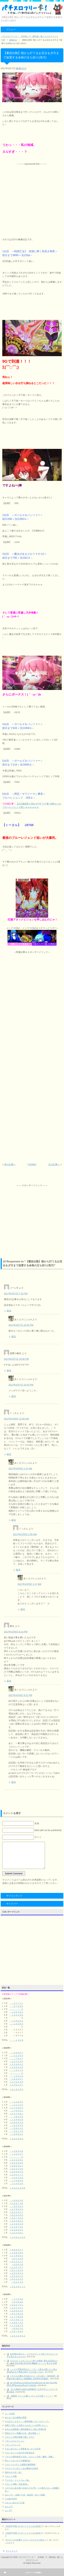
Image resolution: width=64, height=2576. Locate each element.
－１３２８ (16, 2040)
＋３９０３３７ (16, 2166)
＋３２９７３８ (16, 2203)
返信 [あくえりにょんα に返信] (13, 1336)
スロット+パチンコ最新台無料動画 (20, 2464)
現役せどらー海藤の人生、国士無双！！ (22, 2433)
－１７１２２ (16, 2105)
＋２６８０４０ (16, 2311)
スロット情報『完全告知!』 (17, 2484)
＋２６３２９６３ (17, 2336)
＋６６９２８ (16, 2200)
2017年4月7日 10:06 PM (16, 1359)
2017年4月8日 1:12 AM (20, 1468)
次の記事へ (54, 1164)
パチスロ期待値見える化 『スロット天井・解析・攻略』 (29, 2457)
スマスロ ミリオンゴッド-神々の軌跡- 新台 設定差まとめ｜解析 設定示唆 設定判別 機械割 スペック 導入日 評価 (32, 2362)
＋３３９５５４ (16, 2230)
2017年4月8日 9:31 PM (20, 1695)
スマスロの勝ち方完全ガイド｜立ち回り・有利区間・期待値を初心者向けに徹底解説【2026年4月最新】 (33, 2377)
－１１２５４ (16, 2055)
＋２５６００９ (16, 2067)
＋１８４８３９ (16, 2122)
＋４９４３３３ (16, 2279)
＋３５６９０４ (16, 2273)
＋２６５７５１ (16, 2305)
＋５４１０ (16, 2076)
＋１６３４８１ (16, 2233)
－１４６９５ (16, 2024)
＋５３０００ (16, 2125)
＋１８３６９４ (16, 2221)
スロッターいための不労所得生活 (19, 2453)
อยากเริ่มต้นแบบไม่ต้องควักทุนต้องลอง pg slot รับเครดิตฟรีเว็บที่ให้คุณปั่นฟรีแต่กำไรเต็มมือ (32, 2384)
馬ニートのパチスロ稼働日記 (17, 2460)
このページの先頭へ (33, 2572)
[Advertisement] (32, 198)
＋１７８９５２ (16, 2255)
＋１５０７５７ (16, 2267)
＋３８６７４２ (16, 2322)
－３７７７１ (16, 2003)
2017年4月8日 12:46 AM (16, 1418)
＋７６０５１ (16, 2111)
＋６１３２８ (17, 2258)
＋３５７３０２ (16, 2218)
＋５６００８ (16, 2151)
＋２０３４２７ (16, 2212)
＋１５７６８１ (16, 2113)
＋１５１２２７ (16, 2308)
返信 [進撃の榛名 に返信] (9, 1370)
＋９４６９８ (17, 2302)
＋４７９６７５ (16, 2319)
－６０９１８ (17, 2264)
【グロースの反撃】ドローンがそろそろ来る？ (25, 2540)
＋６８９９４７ (16, 2250)
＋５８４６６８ (16, 2139)
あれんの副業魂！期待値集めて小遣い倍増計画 (25, 2429)
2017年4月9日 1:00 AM (25, 1534)
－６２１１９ (17, 2282)
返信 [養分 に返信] (9, 1681)
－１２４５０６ (16, 2061)
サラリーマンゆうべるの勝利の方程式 (21, 2468)
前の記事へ (10, 1164)
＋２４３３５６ (16, 2160)
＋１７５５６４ (16, 2108)
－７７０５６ (17, 2299)
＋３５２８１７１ (17, 2286)
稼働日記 (20, 68)
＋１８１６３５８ (17, 2188)
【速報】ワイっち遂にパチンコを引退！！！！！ (31, 2396)
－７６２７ (16, 2058)
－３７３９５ (16, 2006)
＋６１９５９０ (16, 2089)
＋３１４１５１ (16, 2261)
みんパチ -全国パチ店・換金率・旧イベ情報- (25, 2495)
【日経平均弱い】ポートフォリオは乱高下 (23, 2526)
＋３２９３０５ (16, 2215)
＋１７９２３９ (16, 2082)
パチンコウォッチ (13, 2445)
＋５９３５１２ (16, 2276)
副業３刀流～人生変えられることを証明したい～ (26, 2425)
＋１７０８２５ (16, 2325)
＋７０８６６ (16, 2180)
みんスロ (9, 2506)
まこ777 (8, 2510)
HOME (32, 1164)
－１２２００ (16, 2102)
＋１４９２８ (16, 2183)
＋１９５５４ (16, 2021)
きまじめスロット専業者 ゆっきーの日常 (23, 2449)
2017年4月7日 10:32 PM (20, 1325)
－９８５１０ (16, 2128)
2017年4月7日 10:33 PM (20, 1384)
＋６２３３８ (16, 2177)
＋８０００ (16, 2116)
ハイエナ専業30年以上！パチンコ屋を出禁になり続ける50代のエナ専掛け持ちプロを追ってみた (32, 2370)
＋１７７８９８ (16, 2316)
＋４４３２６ (16, 2015)
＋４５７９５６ (16, 2314)
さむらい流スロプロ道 (14, 2503)
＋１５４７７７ (16, 2174)
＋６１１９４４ (16, 2270)
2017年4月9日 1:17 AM (29, 1584)
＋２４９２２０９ (17, 2237)
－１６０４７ (16, 2052)
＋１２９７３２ (16, 2227)
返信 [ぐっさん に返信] (9, 1454)
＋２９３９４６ (16, 2172)
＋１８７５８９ (16, 2331)
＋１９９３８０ (16, 2253)
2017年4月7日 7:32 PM (16, 1293)
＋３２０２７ (16, 2154)
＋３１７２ (16, 2070)
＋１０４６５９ (16, 2224)
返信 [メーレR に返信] (9, 1310)
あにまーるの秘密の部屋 (15, 2417)
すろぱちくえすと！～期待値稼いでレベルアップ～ (27, 2421)
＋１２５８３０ (16, 2064)
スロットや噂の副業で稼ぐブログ (19, 2437)
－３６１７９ (16, 2131)
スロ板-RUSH (11, 2499)
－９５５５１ (16, 2206)
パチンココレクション (14, 2441)
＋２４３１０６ (16, 2169)
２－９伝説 (10, 2413)
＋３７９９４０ (16, 2209)
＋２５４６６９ (16, 2163)
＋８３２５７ (16, 2079)
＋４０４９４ (16, 2012)
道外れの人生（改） (14, 2472)
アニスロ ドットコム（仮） (17, 2480)
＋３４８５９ (16, 2119)
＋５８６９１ (16, 2134)
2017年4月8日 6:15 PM (16, 1631)
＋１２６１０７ (16, 2085)
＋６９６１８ (17, 2328)
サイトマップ (11, 2551)
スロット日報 (11, 2476)
